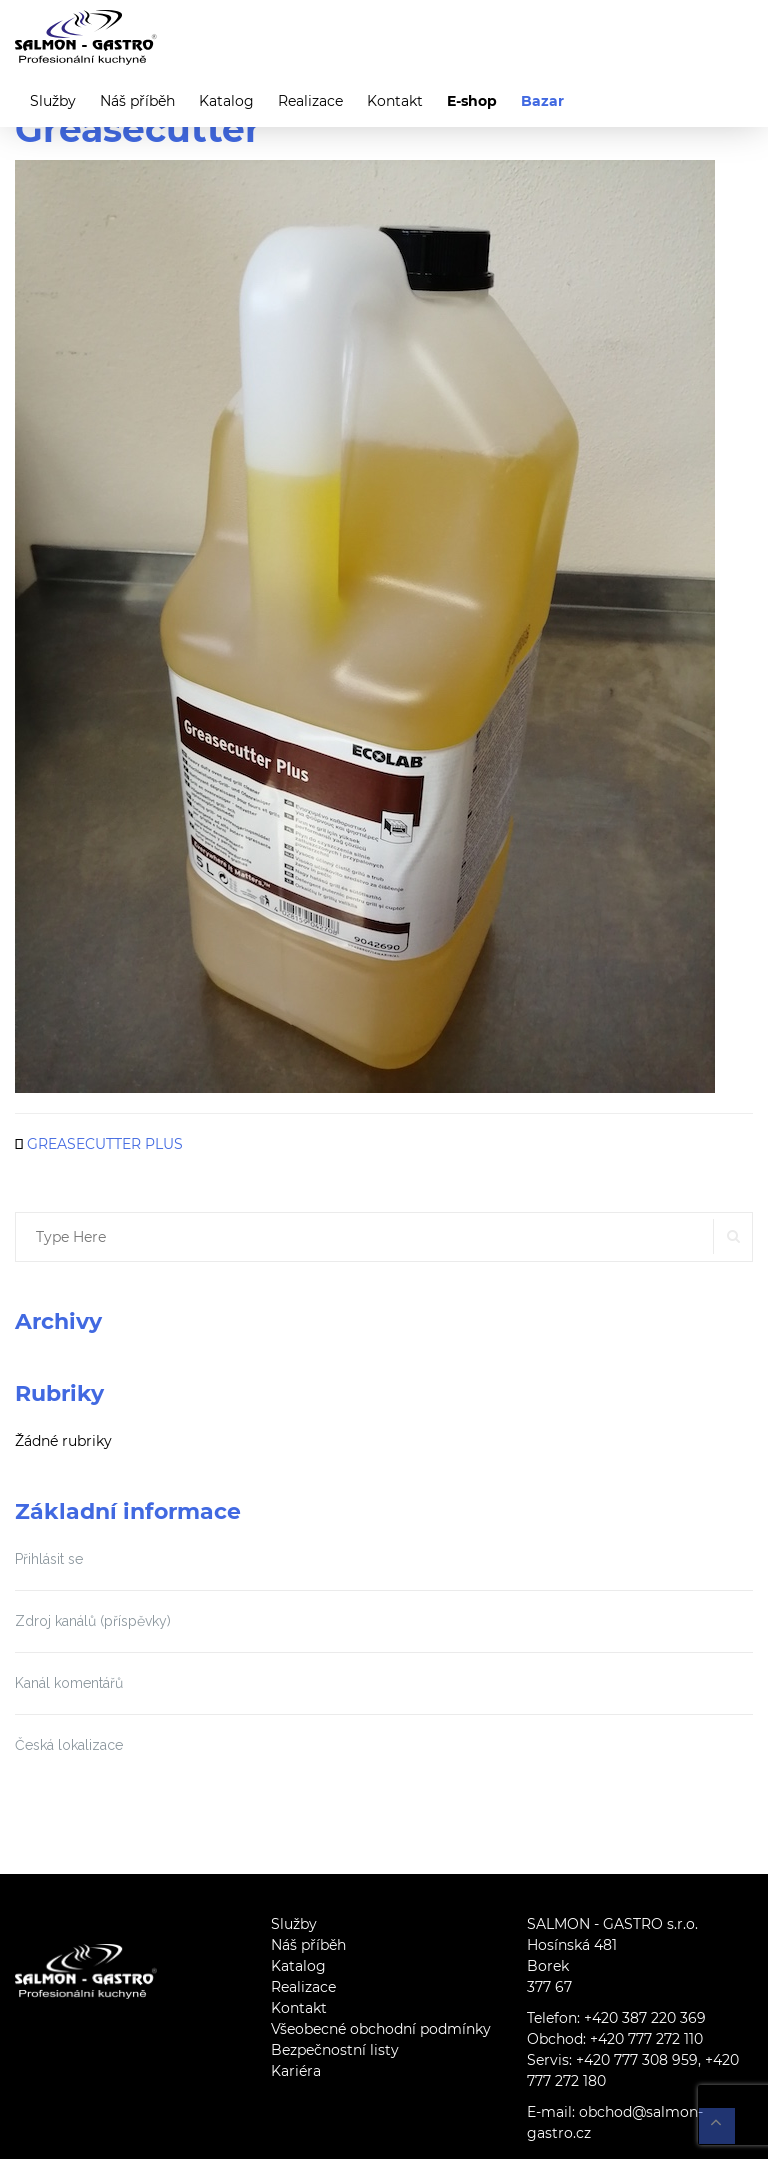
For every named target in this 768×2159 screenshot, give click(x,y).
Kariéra (296, 2071)
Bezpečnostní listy (335, 2050)
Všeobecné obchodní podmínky (381, 2029)
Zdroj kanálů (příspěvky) (93, 1621)
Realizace (310, 101)
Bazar (542, 101)
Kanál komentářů (69, 1683)
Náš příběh (137, 101)
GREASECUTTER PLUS (105, 1144)
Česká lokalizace (69, 1745)
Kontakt (395, 101)
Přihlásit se (49, 1559)
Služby (53, 101)
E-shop (472, 101)
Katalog (226, 101)
